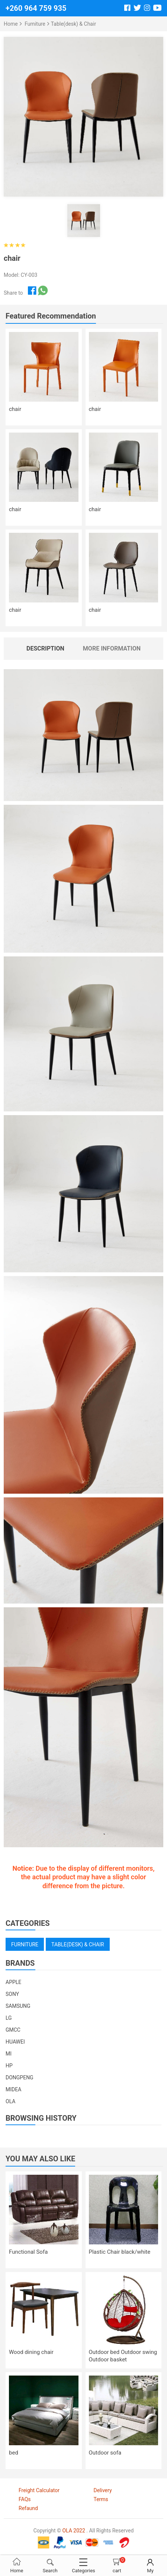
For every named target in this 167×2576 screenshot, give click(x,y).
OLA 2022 (73, 2531)
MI (9, 2054)
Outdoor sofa (105, 2452)
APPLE (13, 1982)
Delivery (103, 2490)
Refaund (28, 2508)
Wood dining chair (31, 2352)
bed (13, 2452)
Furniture (35, 24)
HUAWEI (15, 2042)
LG (9, 2018)
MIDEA (13, 2089)
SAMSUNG (18, 2006)
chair (15, 409)
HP (9, 2066)
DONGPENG (19, 2077)
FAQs (25, 2499)
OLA (10, 2101)
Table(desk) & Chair (73, 24)
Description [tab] (45, 648)
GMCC (13, 2030)
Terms (101, 2499)
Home (11, 24)
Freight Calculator (39, 2490)
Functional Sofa (28, 2252)
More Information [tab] (112, 648)
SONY (12, 1994)
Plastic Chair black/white (120, 2252)
